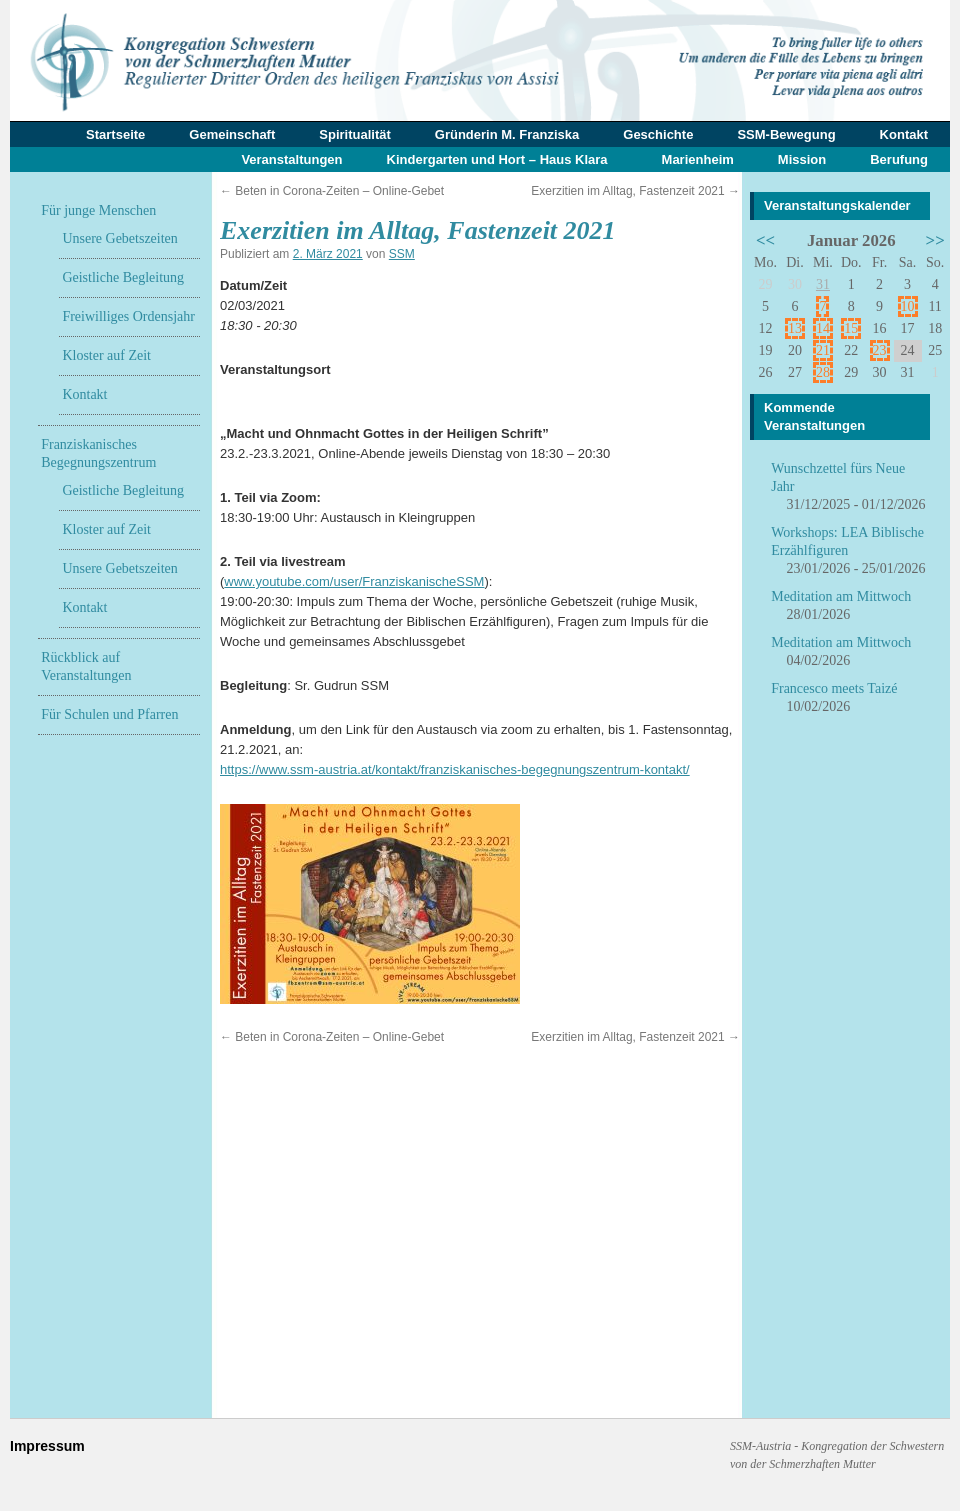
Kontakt (904, 134)
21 (823, 350)
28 (823, 372)
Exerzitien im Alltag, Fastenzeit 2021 (635, 191)
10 (908, 306)
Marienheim (698, 159)
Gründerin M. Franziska (507, 134)
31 (823, 284)
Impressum (47, 1446)
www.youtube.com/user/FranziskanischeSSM (354, 581)
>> (935, 240)
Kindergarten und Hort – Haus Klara (497, 159)
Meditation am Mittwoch (841, 596)
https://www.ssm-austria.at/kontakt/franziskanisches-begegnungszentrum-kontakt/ (455, 769)
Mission (802, 159)
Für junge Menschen (98, 210)
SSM (402, 254)
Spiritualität (355, 134)
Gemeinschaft (232, 134)
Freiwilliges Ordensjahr (128, 316)
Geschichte (658, 134)
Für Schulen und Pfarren (109, 714)
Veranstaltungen (291, 159)
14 (823, 328)
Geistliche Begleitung (123, 277)
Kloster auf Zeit (106, 355)
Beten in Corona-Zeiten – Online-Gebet (332, 191)
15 (851, 328)
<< (765, 240)
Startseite (115, 134)
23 (880, 350)
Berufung (899, 159)
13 (795, 328)
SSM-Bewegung (786, 134)
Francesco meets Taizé (834, 688)
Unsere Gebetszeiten (119, 238)
